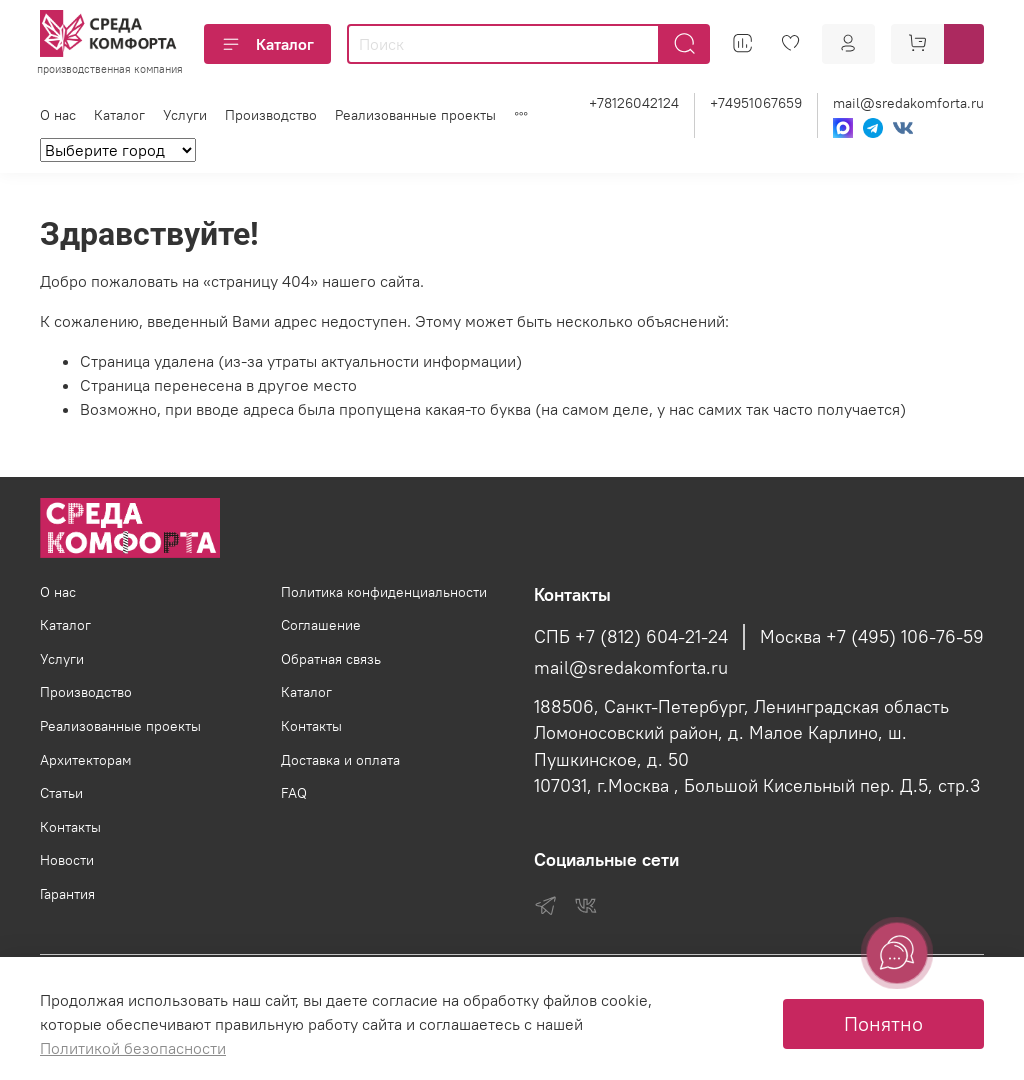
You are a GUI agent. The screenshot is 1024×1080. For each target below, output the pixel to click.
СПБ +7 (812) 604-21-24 (631, 637)
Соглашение (321, 625)
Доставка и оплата (340, 760)
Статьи (61, 793)
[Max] (843, 128)
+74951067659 (756, 103)
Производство (271, 115)
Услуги (185, 115)
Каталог (267, 44)
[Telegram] (873, 128)
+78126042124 (634, 103)
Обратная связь (331, 659)
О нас (58, 115)
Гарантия (67, 894)
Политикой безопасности (133, 1048)
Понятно (883, 1023)
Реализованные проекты (415, 115)
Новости (67, 860)
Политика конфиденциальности (384, 592)
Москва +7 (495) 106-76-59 (872, 637)
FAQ (294, 793)
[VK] (903, 128)
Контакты (70, 827)
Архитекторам (86, 760)
